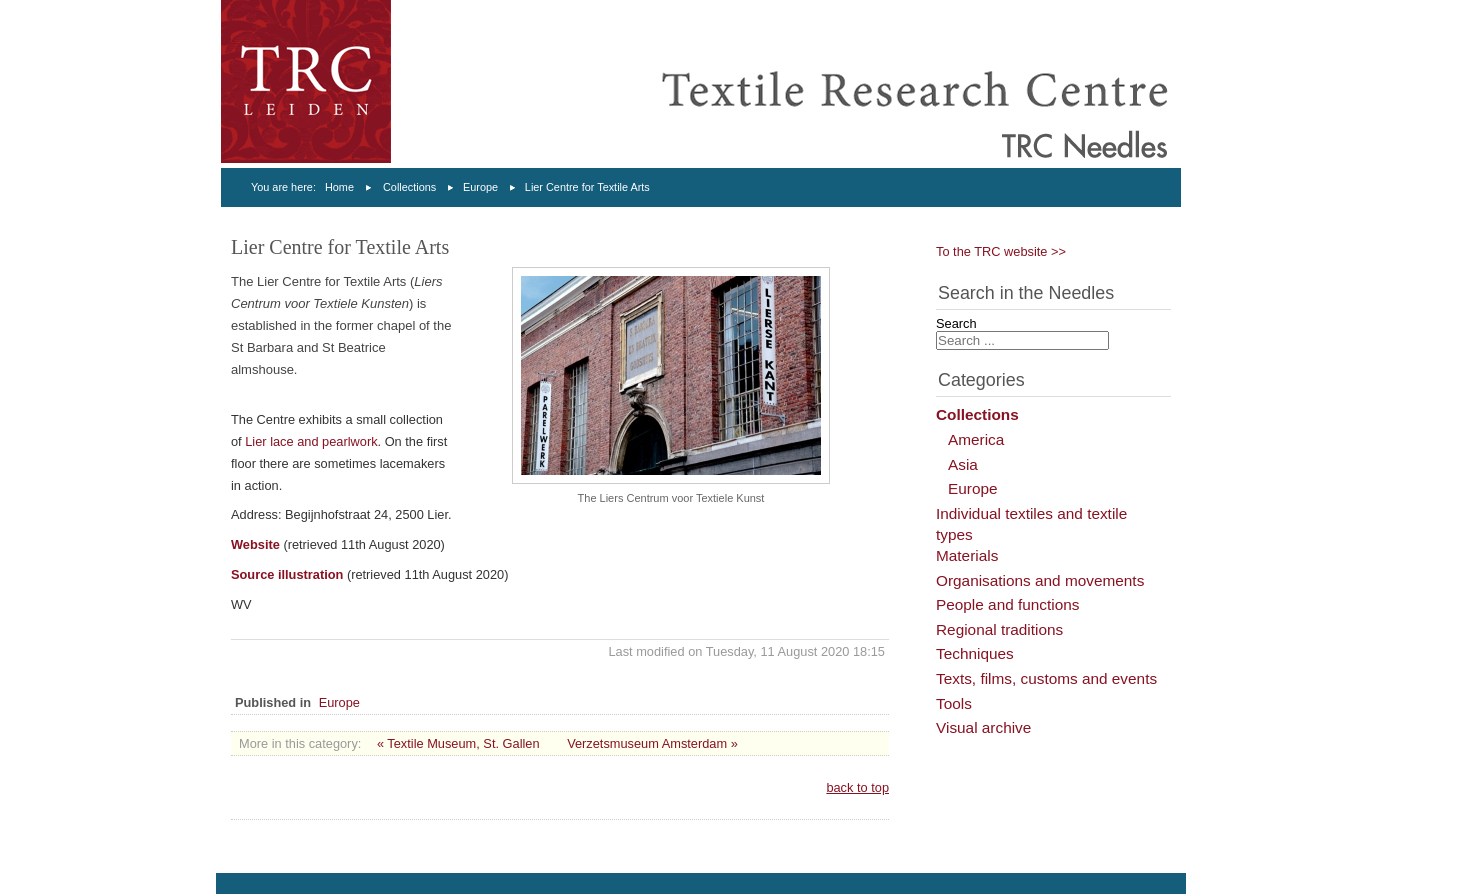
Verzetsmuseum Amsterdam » (652, 743)
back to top (857, 787)
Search (956, 323)
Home (339, 187)
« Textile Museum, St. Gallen (458, 743)
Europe (480, 187)
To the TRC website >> (1001, 251)
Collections (409, 187)
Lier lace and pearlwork (311, 441)
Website (255, 544)
